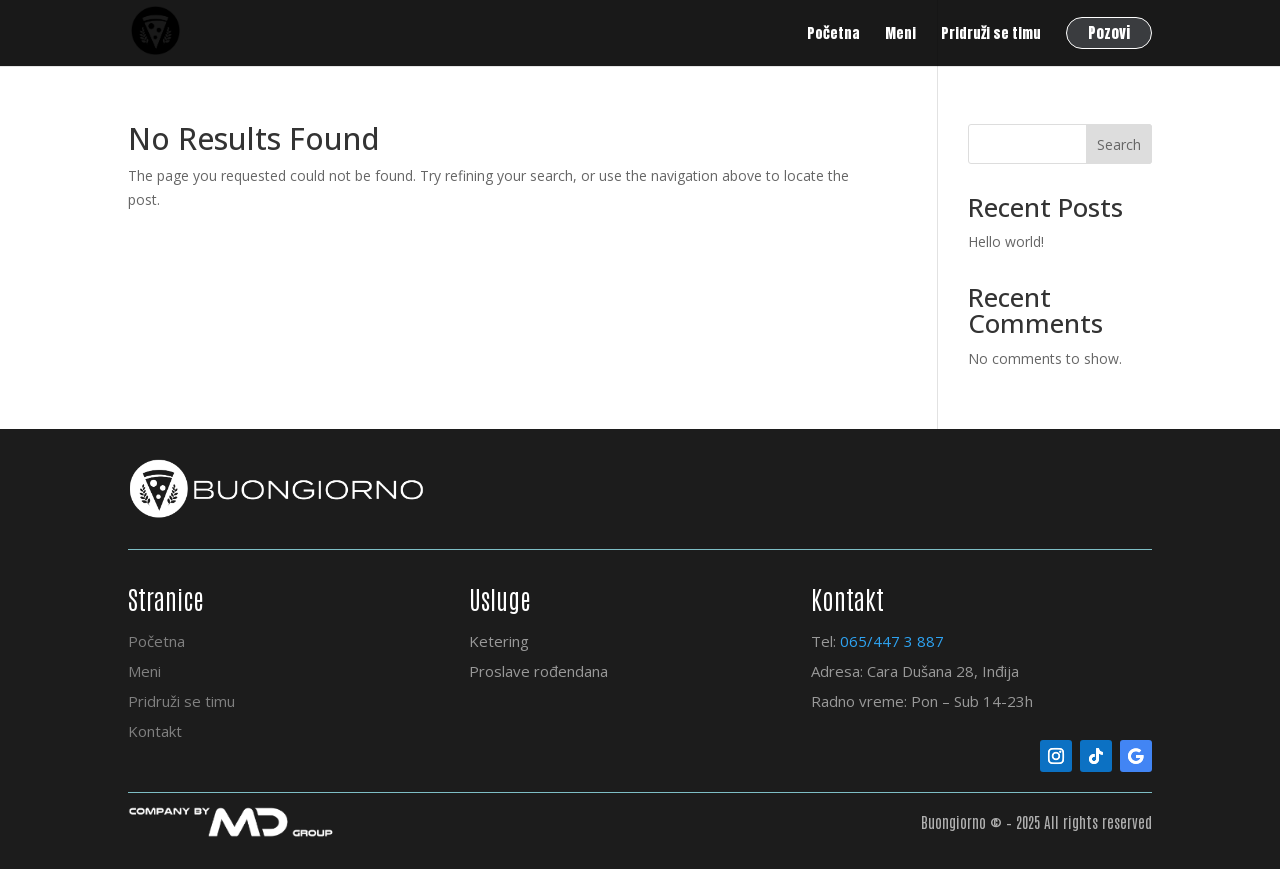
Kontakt (155, 731)
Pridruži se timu (181, 701)
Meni (144, 671)
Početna (156, 641)
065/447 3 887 (892, 641)
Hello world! (1006, 241)
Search (1119, 144)
